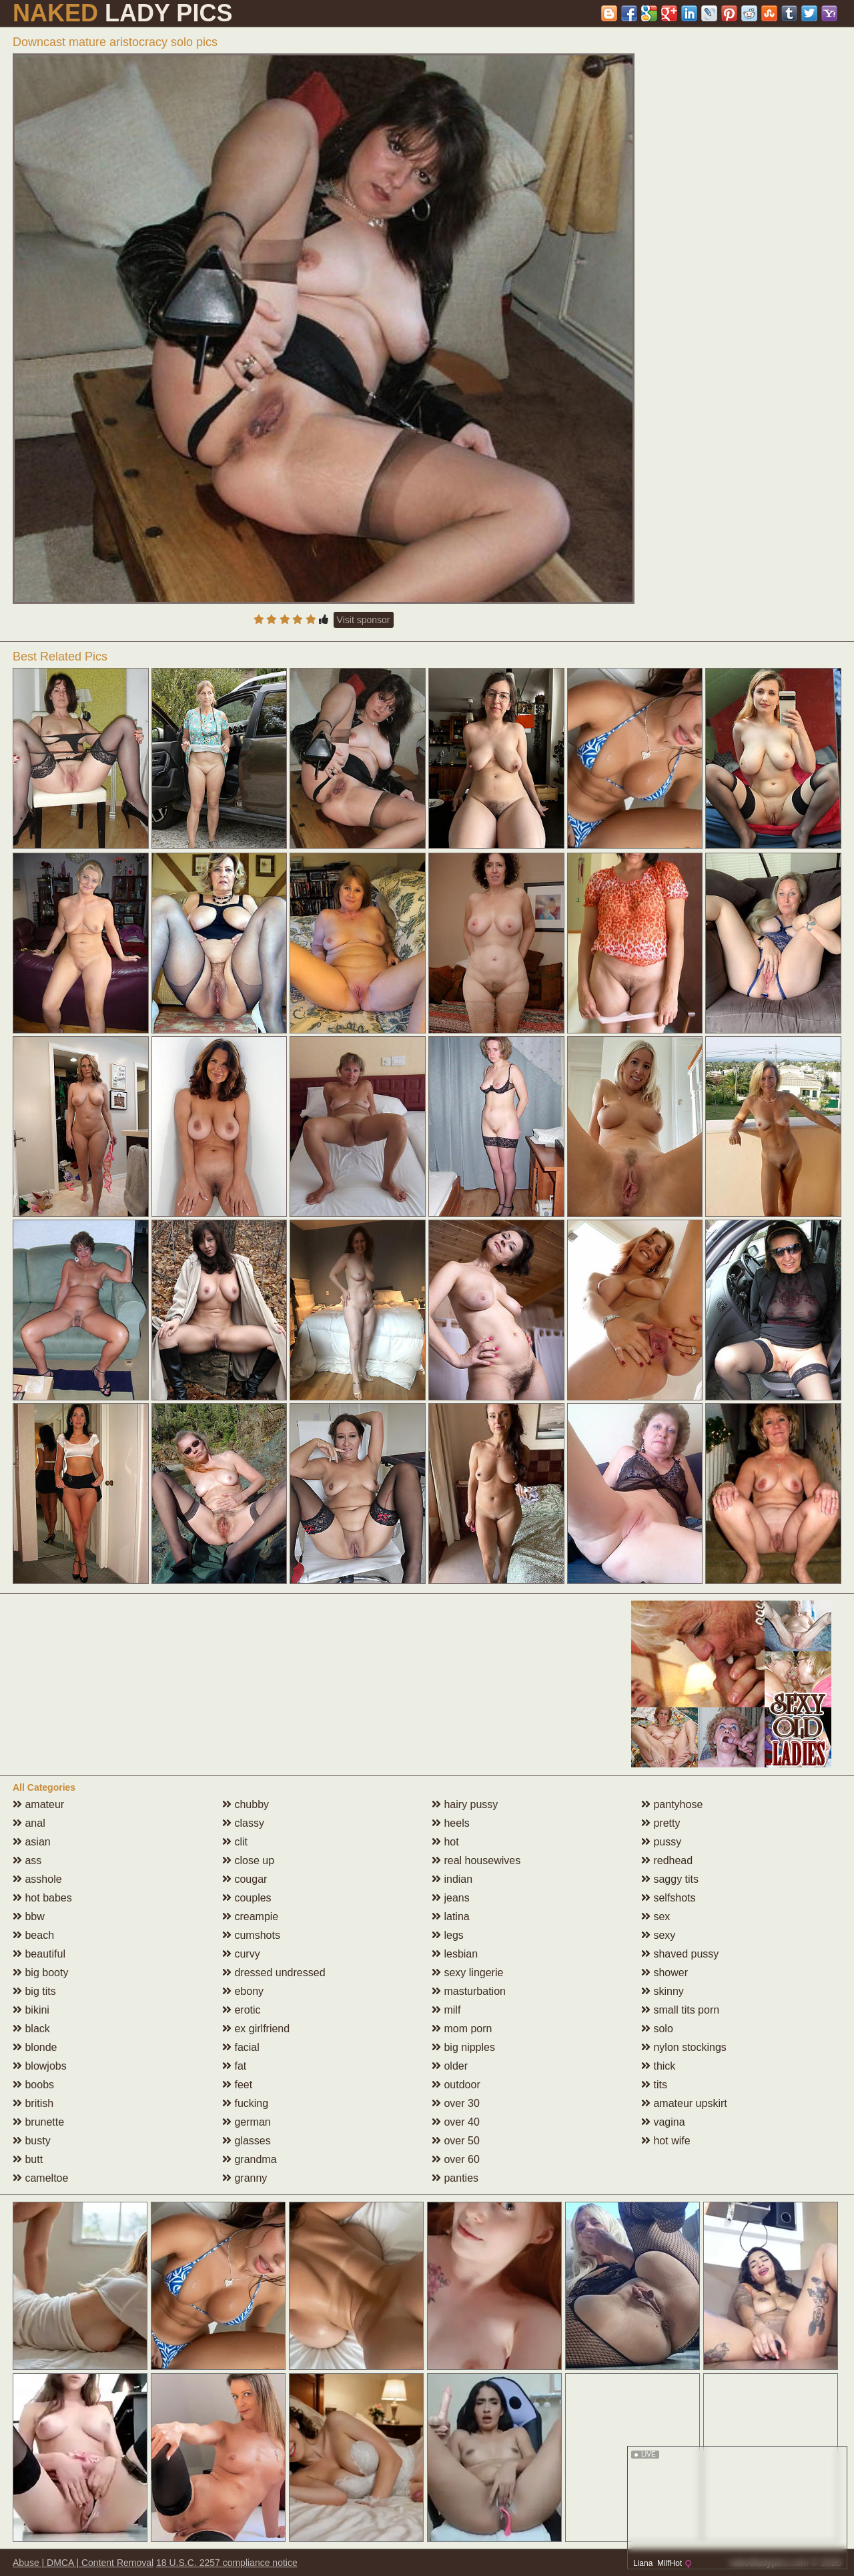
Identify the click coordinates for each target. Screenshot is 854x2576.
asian (32, 1841)
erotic (241, 2010)
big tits (34, 1991)
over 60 (456, 2159)
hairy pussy (465, 1804)
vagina (663, 2122)
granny (244, 2178)
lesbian (455, 1954)
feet (237, 2084)
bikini (31, 2010)
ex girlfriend (256, 2028)
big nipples (463, 2047)
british (33, 2103)
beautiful (39, 1954)
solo (657, 2028)
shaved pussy (680, 1954)
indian (452, 1879)
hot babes (42, 1897)
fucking (245, 2103)
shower (664, 1972)
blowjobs (40, 2066)
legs (448, 1935)
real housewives (476, 1860)
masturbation (469, 1991)
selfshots (668, 1897)
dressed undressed (274, 1972)
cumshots (251, 1935)
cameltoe (40, 2178)
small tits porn (680, 2010)
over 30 (456, 2103)
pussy (661, 1841)
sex (655, 1916)
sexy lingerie (467, 1972)
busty (32, 2140)
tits (654, 2084)
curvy (241, 1954)
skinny (662, 1991)
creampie (250, 1916)
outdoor (456, 2084)
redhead (667, 1860)
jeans (451, 1897)
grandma (249, 2159)
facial (241, 2047)
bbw (29, 1916)
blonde (35, 2047)
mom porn (462, 2028)
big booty (40, 1972)
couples (247, 1897)
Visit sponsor (363, 619)
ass (27, 1860)
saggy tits (670, 1879)
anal (29, 1823)
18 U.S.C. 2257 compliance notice (227, 2562)
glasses (246, 2140)
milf (446, 2010)
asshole (37, 1879)
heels (451, 1823)
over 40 (456, 2122)
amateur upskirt (684, 2103)
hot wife (666, 2140)
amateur (38, 1804)
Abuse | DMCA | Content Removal (83, 2562)
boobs (33, 2084)
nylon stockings (684, 2047)
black (31, 2028)
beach (33, 1935)
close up (248, 1860)
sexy (658, 1935)
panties (455, 2178)
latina (451, 1916)
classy (243, 1823)
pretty (660, 1823)
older (450, 2066)
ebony (243, 1991)
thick (658, 2066)
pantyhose (672, 1804)
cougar (244, 1879)
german (246, 2122)
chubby (245, 1804)
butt (28, 2159)
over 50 (456, 2140)
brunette (38, 2122)
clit (235, 1841)
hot (445, 1841)
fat (234, 2066)
